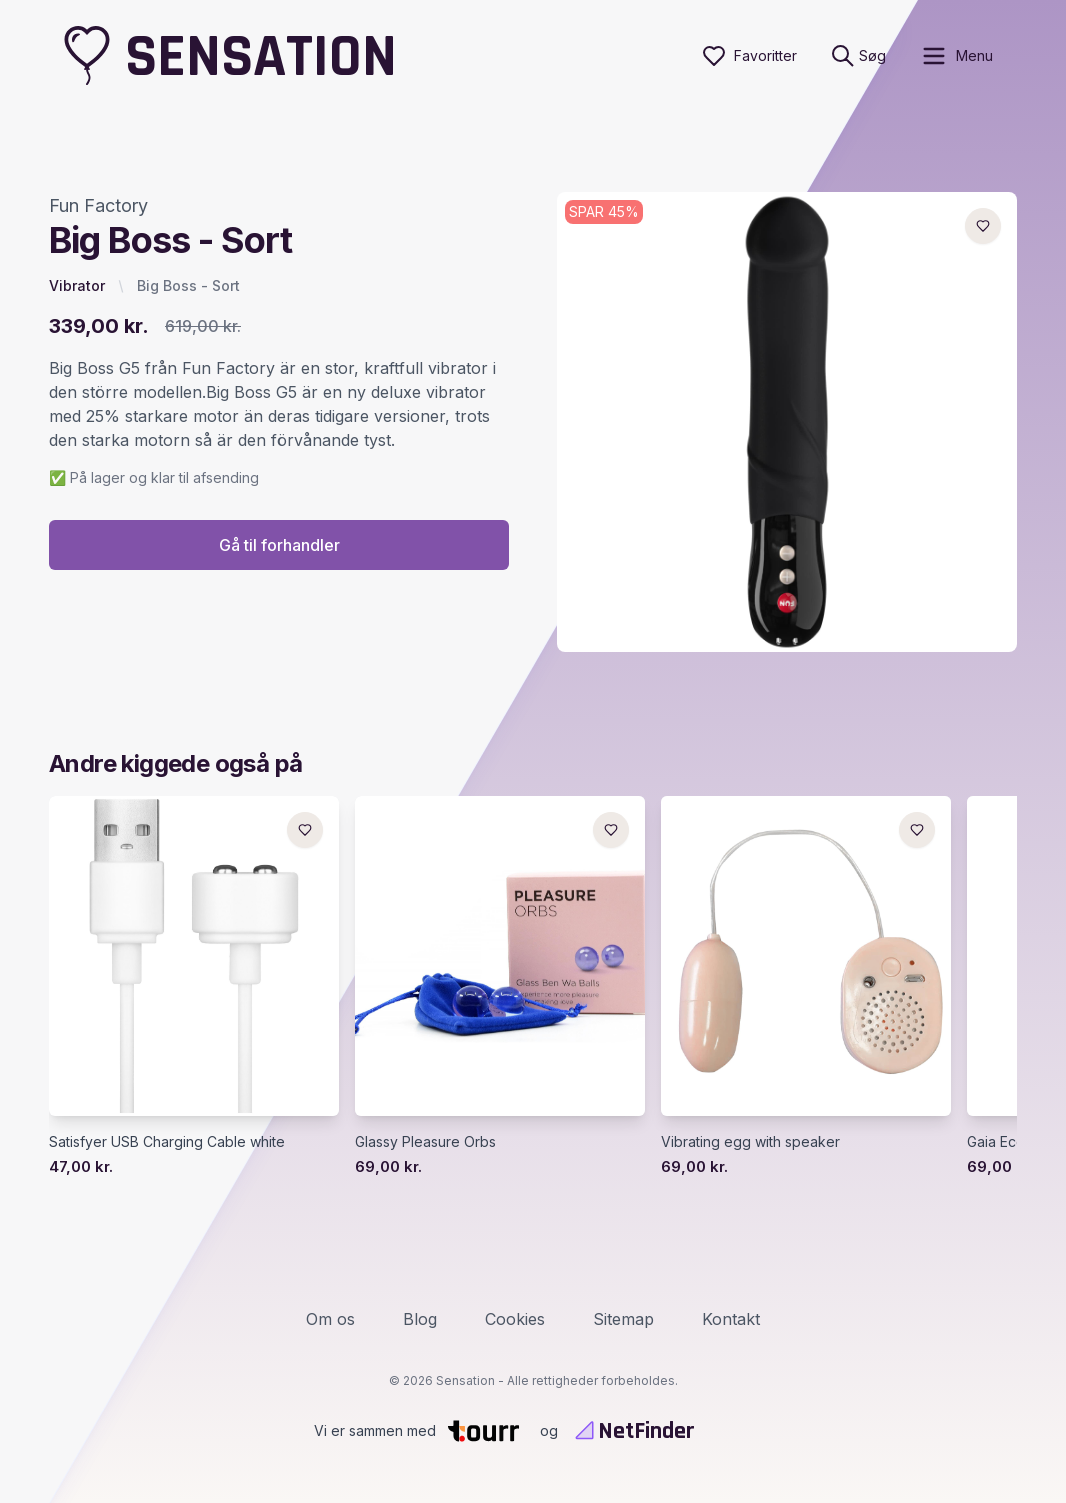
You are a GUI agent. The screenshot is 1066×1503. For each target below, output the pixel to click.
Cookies (515, 1319)
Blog (420, 1319)
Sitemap (623, 1319)
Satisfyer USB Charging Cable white (167, 1141)
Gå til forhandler (279, 545)
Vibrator (77, 285)
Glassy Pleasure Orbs (425, 1141)
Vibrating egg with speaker (750, 1141)
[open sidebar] (956, 56)
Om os (330, 1319)
